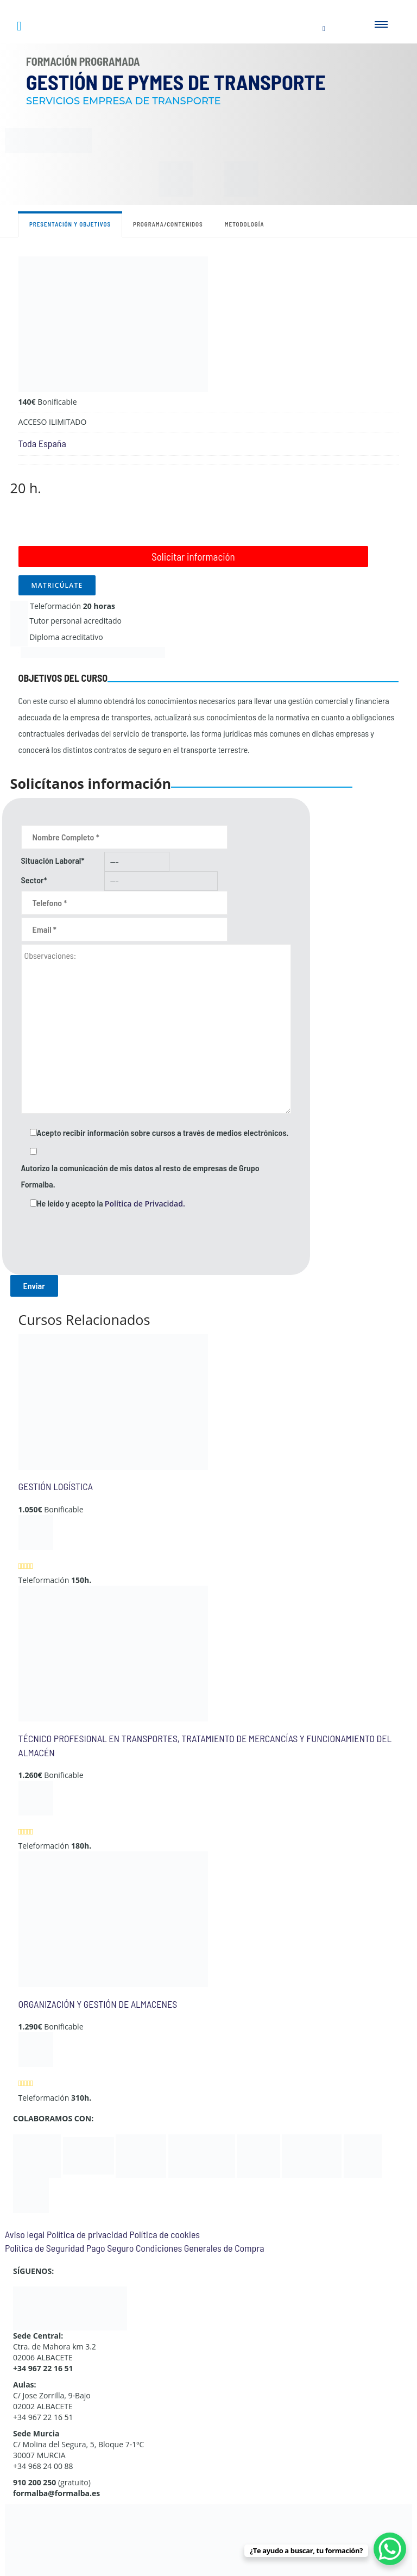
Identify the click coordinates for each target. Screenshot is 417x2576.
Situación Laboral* (53, 860)
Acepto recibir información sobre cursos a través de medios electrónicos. (163, 1132)
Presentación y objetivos (70, 224)
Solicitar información (193, 556)
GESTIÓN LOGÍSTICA (55, 1486)
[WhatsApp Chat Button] (390, 2549)
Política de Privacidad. (145, 1203)
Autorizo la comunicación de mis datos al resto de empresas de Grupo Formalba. (140, 1176)
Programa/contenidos (168, 224)
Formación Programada (83, 61)
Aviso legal (25, 2234)
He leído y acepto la (111, 1203)
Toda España (42, 443)
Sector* (34, 880)
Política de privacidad (87, 2234)
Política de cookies (164, 2234)
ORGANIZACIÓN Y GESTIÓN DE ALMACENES (98, 2004)
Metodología (244, 224)
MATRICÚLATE (57, 585)
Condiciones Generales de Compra (200, 2248)
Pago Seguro (110, 2248)
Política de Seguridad (44, 2248)
